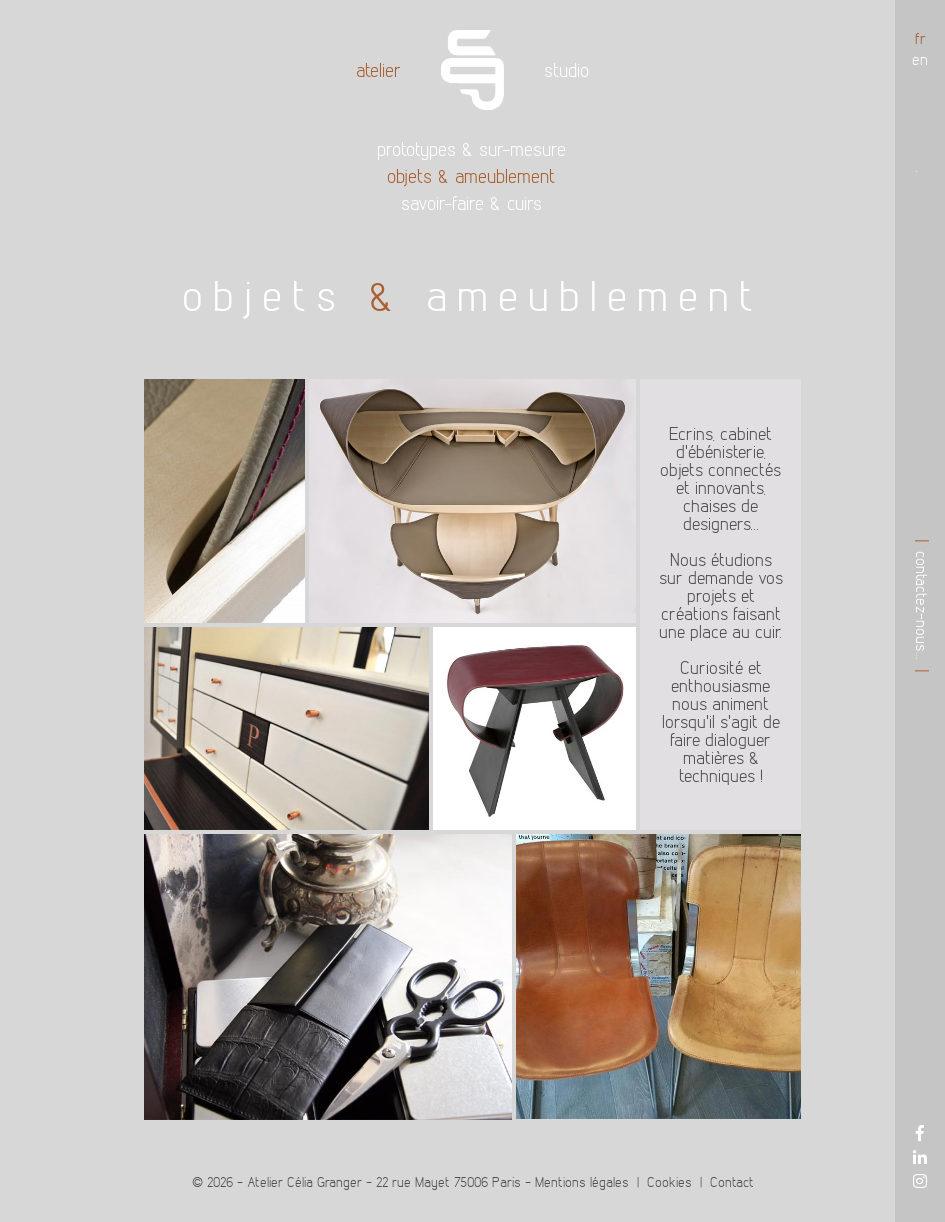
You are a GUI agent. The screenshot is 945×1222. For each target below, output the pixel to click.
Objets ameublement (471, 176)
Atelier (378, 70)
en (920, 59)
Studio (566, 70)
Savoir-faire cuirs (471, 203)
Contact (732, 1182)
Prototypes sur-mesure (471, 149)
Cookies (669, 1182)
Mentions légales (582, 1182)
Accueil (472, 70)
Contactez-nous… (922, 605)
